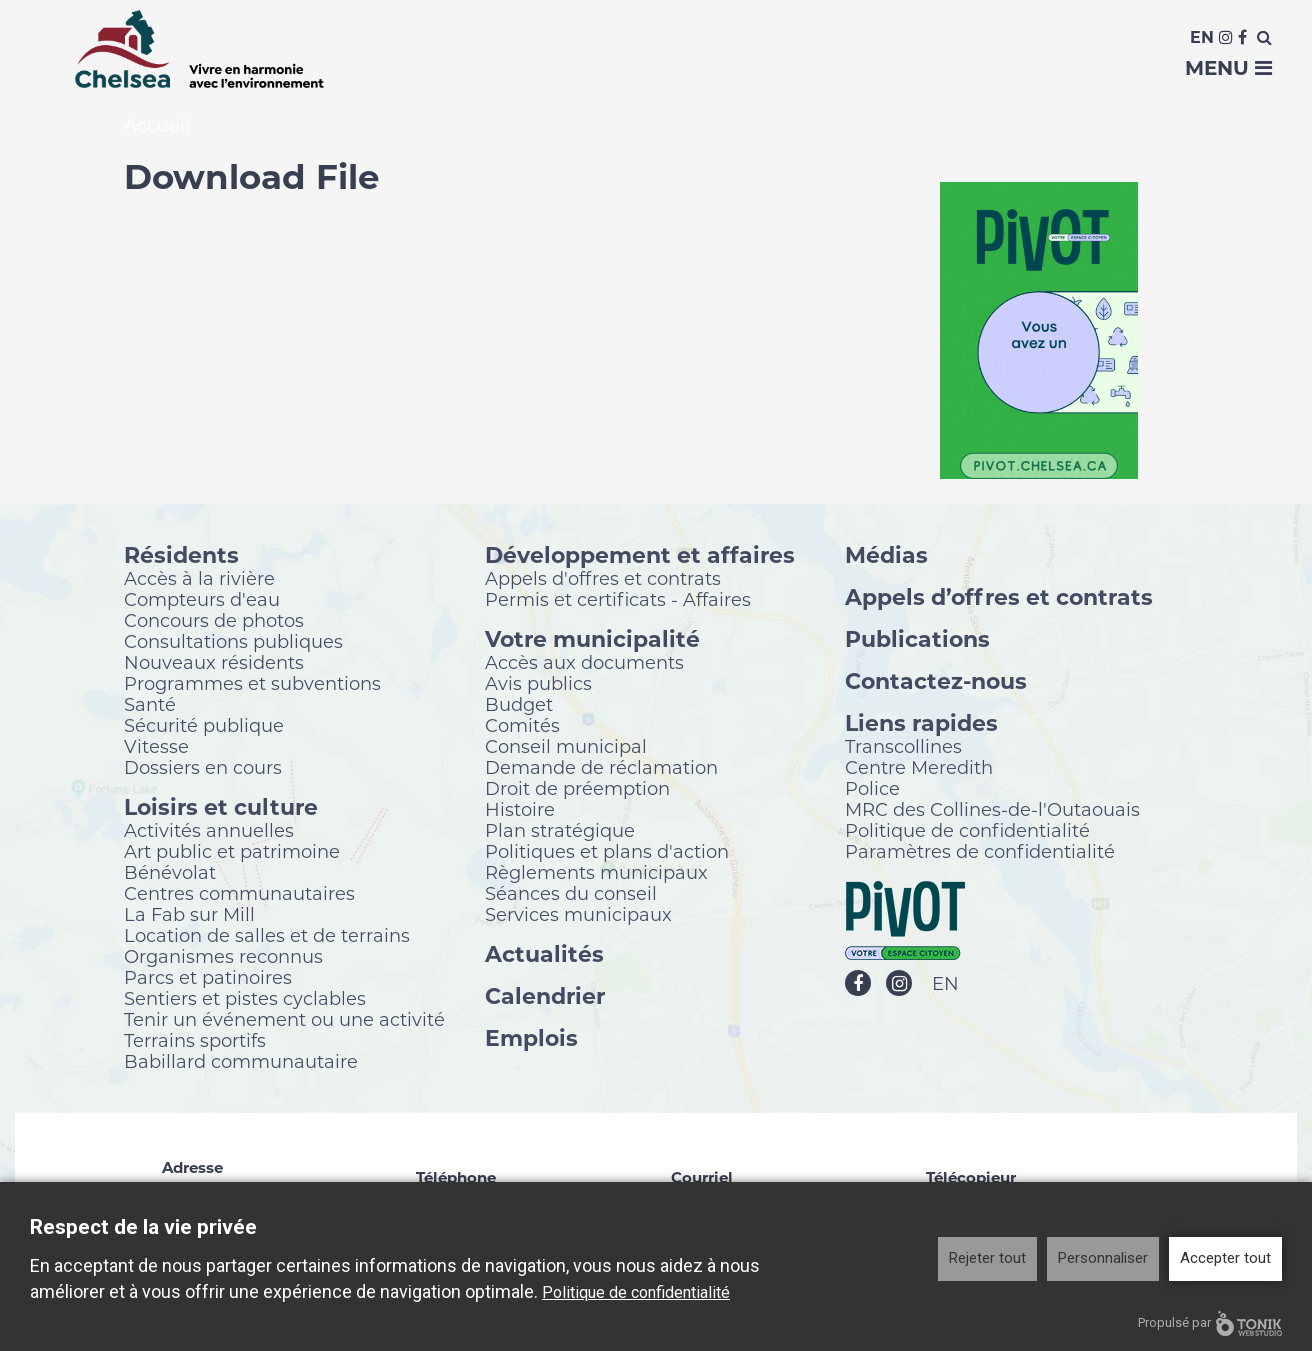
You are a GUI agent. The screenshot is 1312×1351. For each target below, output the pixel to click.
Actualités (544, 953)
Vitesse (156, 746)
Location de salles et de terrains (267, 935)
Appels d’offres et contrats (999, 596)
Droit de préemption (577, 788)
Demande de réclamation (601, 767)
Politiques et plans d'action (607, 851)
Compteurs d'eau (202, 599)
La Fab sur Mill (189, 914)
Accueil (157, 126)
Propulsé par (1210, 1323)
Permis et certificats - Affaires (618, 599)
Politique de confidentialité (967, 830)
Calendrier (545, 995)
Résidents (181, 554)
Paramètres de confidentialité (980, 851)
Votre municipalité (592, 638)
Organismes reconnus (223, 956)
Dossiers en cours (203, 767)
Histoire (520, 809)
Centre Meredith (919, 767)
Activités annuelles (209, 830)
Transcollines (903, 746)
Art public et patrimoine (232, 851)
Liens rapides (921, 722)
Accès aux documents (584, 662)
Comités (522, 725)
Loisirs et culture (221, 806)
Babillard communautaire (241, 1061)
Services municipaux (578, 914)
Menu (1228, 68)
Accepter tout (1225, 1258)
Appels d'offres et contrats (603, 578)
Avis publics (538, 683)
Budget (519, 704)
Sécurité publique (204, 725)
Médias (886, 554)
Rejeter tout (987, 1258)
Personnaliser (1103, 1258)
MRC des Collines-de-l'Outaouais (992, 809)
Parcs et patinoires (208, 977)
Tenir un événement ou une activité (284, 1019)
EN (945, 984)
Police (872, 788)
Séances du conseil (571, 893)
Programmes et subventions (252, 683)
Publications (917, 638)
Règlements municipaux (596, 872)
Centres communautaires (239, 893)
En (1202, 37)
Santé (150, 704)
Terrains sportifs (195, 1040)
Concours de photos (214, 620)
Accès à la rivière (199, 578)
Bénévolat (170, 872)
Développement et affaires (640, 554)
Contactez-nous (936, 680)
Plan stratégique (560, 830)
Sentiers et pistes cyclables (245, 998)
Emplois (531, 1037)
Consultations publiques (233, 641)
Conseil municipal (566, 746)
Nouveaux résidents (214, 662)
